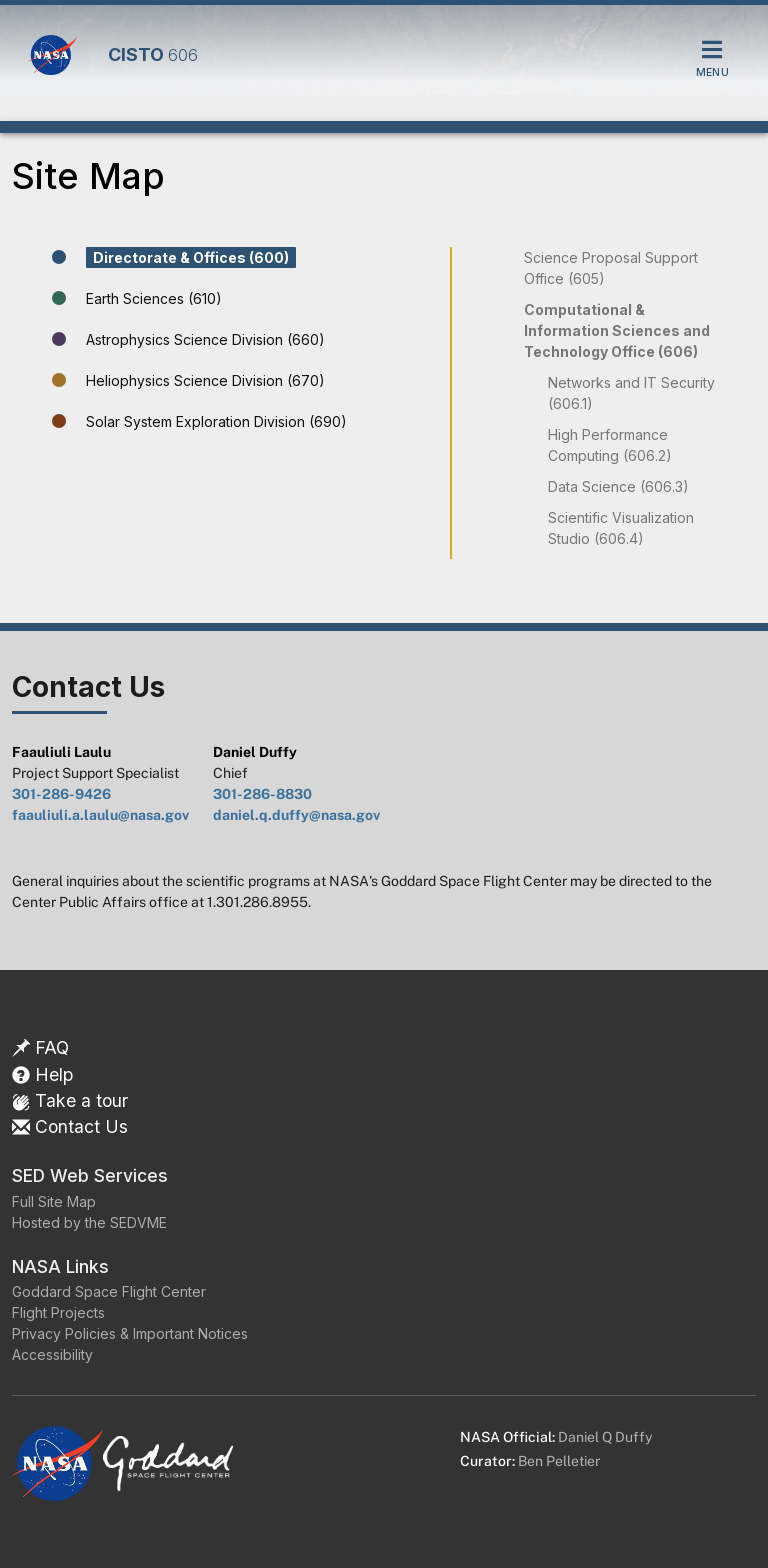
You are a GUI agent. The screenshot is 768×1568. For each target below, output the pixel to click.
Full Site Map (54, 1201)
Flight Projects (58, 1312)
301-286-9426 (61, 794)
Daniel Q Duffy (605, 1437)
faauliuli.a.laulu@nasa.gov (100, 815)
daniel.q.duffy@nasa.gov (296, 815)
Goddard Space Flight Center (109, 1291)
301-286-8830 (262, 794)
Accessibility (52, 1354)
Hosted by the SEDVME (89, 1222)
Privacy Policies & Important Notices (130, 1333)
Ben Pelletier (559, 1461)
